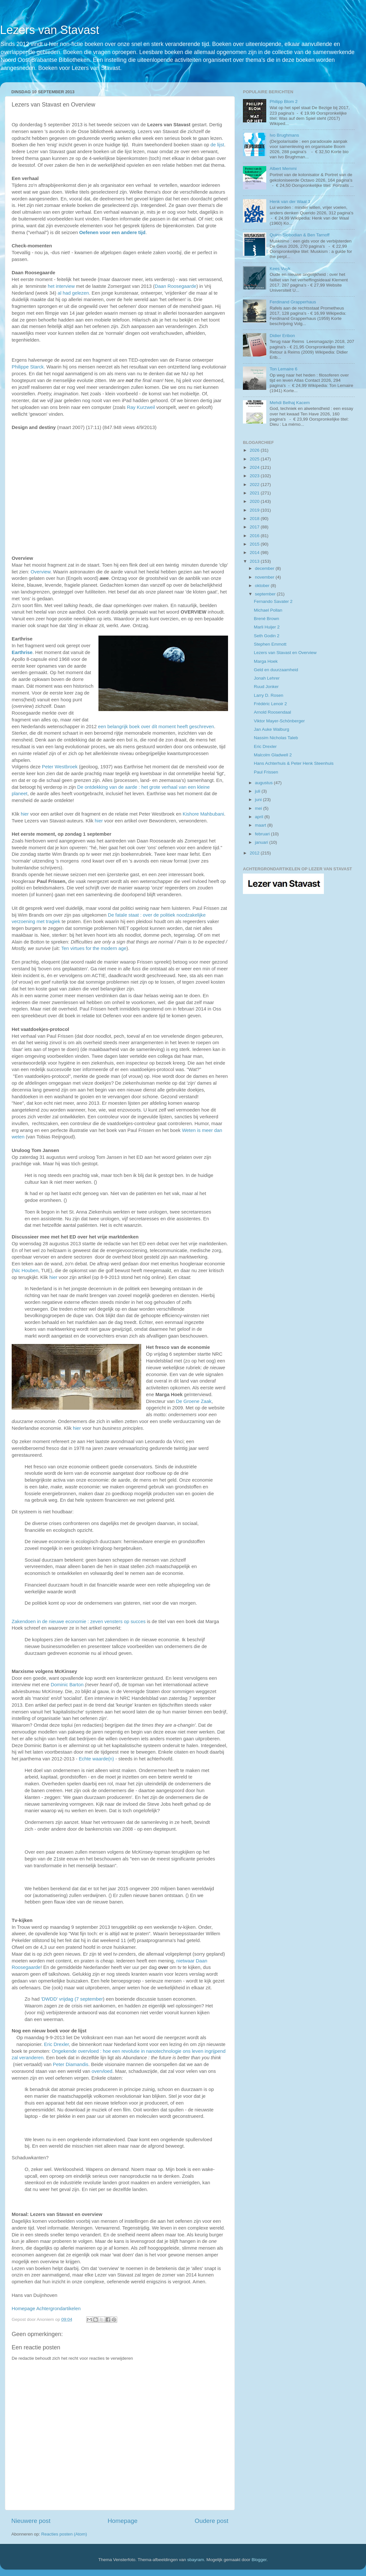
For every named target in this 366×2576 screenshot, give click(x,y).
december (265, 568)
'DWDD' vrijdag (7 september (72, 1999)
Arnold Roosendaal (272, 712)
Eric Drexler (56, 2044)
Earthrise (22, 652)
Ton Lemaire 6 (283, 369)
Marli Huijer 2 (267, 627)
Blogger (259, 2559)
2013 (255, 561)
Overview (41, 571)
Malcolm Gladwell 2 (273, 754)
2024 (255, 467)
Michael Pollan (268, 610)
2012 (255, 853)
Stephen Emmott (270, 644)
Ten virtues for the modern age (93, 948)
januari (262, 842)
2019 (255, 510)
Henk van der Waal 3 (289, 201)
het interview (61, 286)
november (265, 577)
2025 (255, 459)
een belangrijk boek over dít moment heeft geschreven (156, 726)
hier (25, 814)
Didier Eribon (282, 335)
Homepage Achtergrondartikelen (46, 2308)
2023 (255, 475)
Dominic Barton (67, 1684)
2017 (255, 527)
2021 (255, 493)
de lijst (217, 144)
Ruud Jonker (266, 686)
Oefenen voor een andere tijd (112, 232)
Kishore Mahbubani (203, 814)
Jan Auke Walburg (271, 729)
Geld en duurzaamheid (276, 669)
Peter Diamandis (70, 2064)
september (266, 594)
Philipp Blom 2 (283, 101)
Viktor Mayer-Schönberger (279, 720)
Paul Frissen (266, 772)
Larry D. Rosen (268, 695)
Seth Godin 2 (267, 635)
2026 (255, 450)
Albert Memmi (282, 168)
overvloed (102, 2071)
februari (263, 833)
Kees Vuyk (279, 268)
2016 (255, 535)
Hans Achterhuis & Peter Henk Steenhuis (294, 763)
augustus (264, 782)
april (259, 816)
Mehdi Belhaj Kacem (289, 402)
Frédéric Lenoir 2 (270, 703)
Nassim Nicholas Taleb (276, 737)
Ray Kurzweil (141, 407)
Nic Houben (26, 1270)
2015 (255, 544)
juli (258, 791)
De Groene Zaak (194, 1401)
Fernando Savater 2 (273, 601)
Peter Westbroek (59, 766)
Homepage (122, 2520)
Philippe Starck (28, 366)
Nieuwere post (31, 2520)
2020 (255, 501)
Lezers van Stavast (49, 30)
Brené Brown (266, 618)
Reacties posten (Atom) (64, 2534)
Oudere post (211, 2520)
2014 (255, 552)
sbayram (195, 2559)
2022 (255, 484)
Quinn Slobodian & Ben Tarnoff (299, 234)
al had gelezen (73, 293)
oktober (263, 585)
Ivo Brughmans (284, 135)
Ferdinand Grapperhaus (292, 301)
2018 (255, 518)
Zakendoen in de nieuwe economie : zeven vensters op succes (78, 1621)
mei (259, 808)
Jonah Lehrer (267, 678)
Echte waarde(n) (96, 1758)
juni (259, 799)
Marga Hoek (266, 661)
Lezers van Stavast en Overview (285, 652)
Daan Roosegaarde (175, 286)
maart (261, 825)
